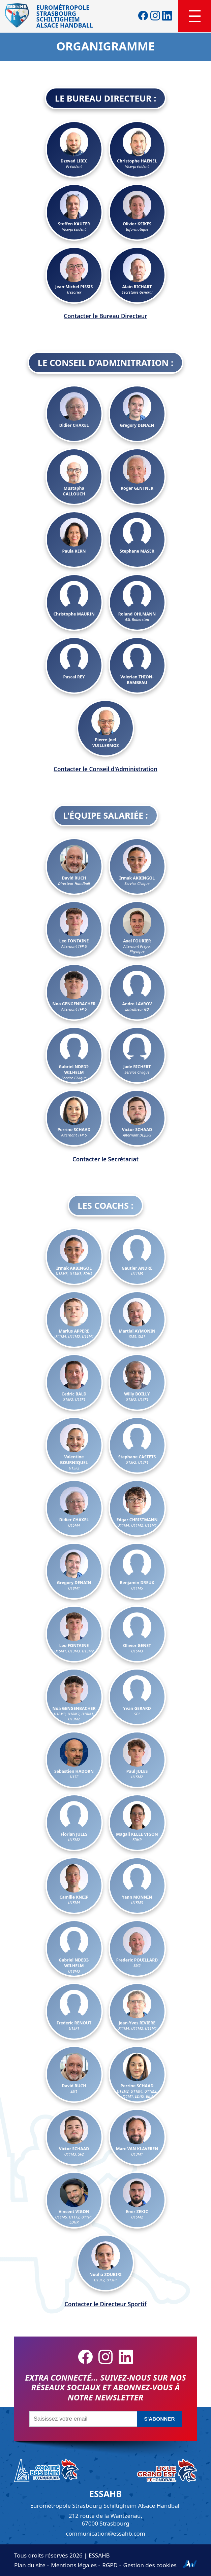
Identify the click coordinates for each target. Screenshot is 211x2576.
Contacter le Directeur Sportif (105, 2304)
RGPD (110, 2565)
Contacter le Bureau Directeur (105, 316)
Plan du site (30, 2565)
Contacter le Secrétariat (105, 1159)
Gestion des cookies (150, 2565)
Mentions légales (73, 2565)
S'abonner (159, 2419)
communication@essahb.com (105, 2533)
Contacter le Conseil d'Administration (105, 769)
